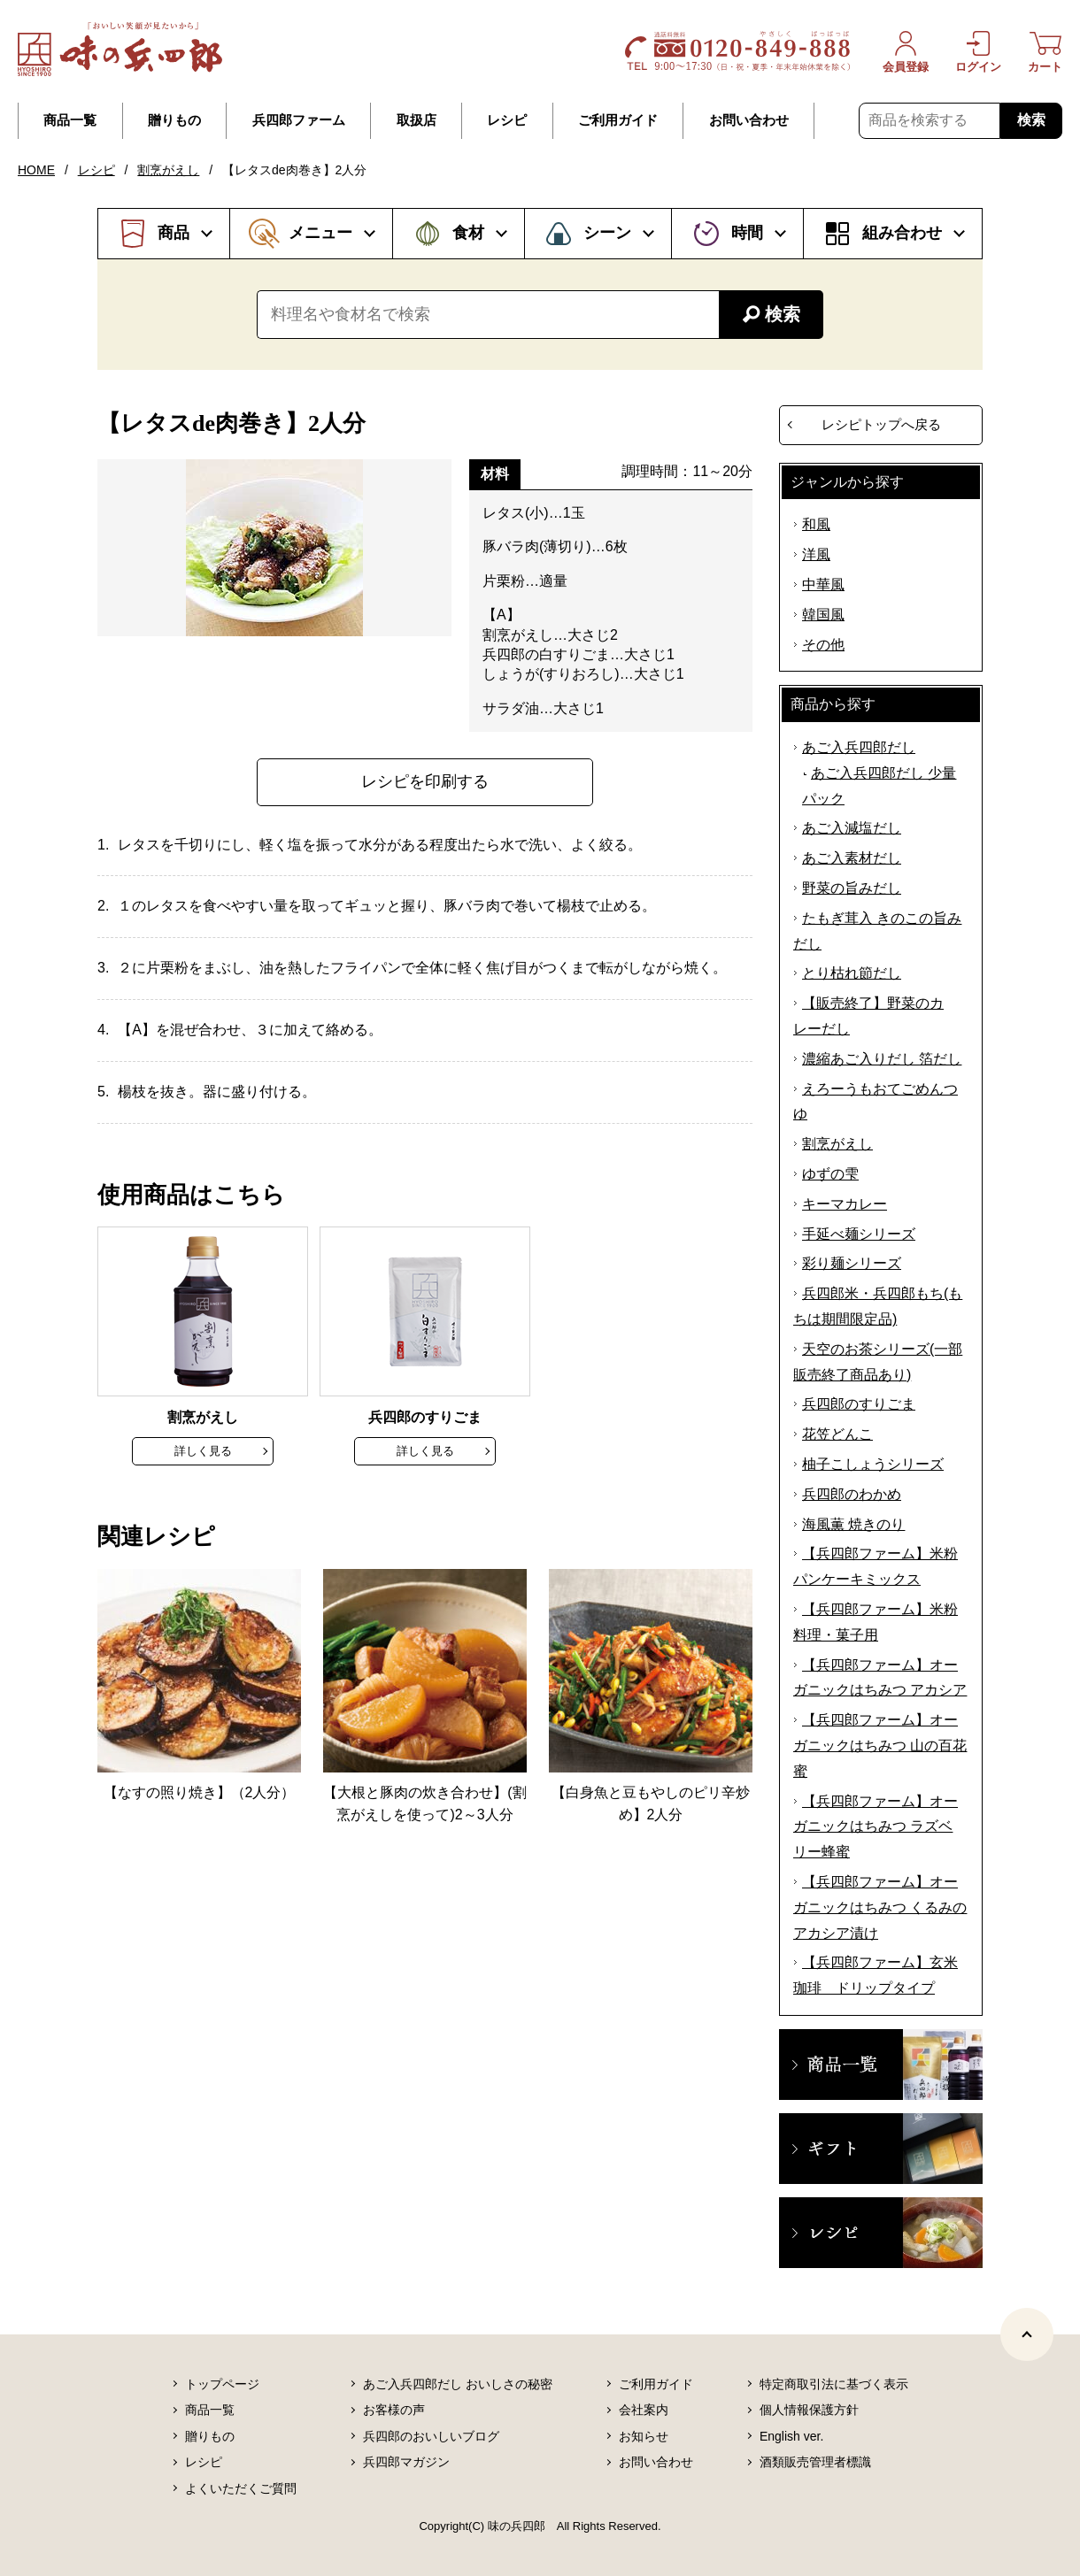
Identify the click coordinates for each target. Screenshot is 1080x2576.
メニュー (320, 233)
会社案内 (643, 2410)
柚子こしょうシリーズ (873, 1464)
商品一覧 (69, 120)
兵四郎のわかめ (851, 1494)
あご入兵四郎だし (858, 747)
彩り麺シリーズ (851, 1263)
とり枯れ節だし (851, 972)
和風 (816, 524)
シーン (607, 233)
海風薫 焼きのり (853, 1524)
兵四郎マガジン (406, 2462)
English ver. (791, 2436)
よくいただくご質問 (241, 2488)
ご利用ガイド (618, 120)
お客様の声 (394, 2410)
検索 (1031, 119)
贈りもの (174, 120)
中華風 (823, 584)
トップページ (222, 2384)
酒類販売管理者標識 (815, 2462)
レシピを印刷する (425, 781)
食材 (468, 233)
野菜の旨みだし (851, 888)
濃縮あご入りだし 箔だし (881, 1058)
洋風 (816, 554)
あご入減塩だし (851, 827)
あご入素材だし (851, 857)
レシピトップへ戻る (881, 424)
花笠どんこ (837, 1434)
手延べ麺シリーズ (858, 1234)
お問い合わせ (749, 120)
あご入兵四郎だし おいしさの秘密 (457, 2384)
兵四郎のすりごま (858, 1403)
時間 (747, 233)
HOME (36, 170)
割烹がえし (168, 170)
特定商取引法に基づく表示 (834, 2384)
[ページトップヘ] (1026, 2334)
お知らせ (643, 2436)
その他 (823, 644)
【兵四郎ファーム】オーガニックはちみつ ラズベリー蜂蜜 (875, 1827)
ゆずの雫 (830, 1173)
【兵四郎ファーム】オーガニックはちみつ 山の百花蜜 (880, 1745)
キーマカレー (844, 1203)
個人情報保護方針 (809, 2410)
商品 (173, 233)
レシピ (507, 120)
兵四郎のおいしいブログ (431, 2436)
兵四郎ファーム (298, 120)
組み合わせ (902, 233)
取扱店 (416, 120)
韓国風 (823, 614)
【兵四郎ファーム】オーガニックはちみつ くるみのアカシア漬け (880, 1907)
